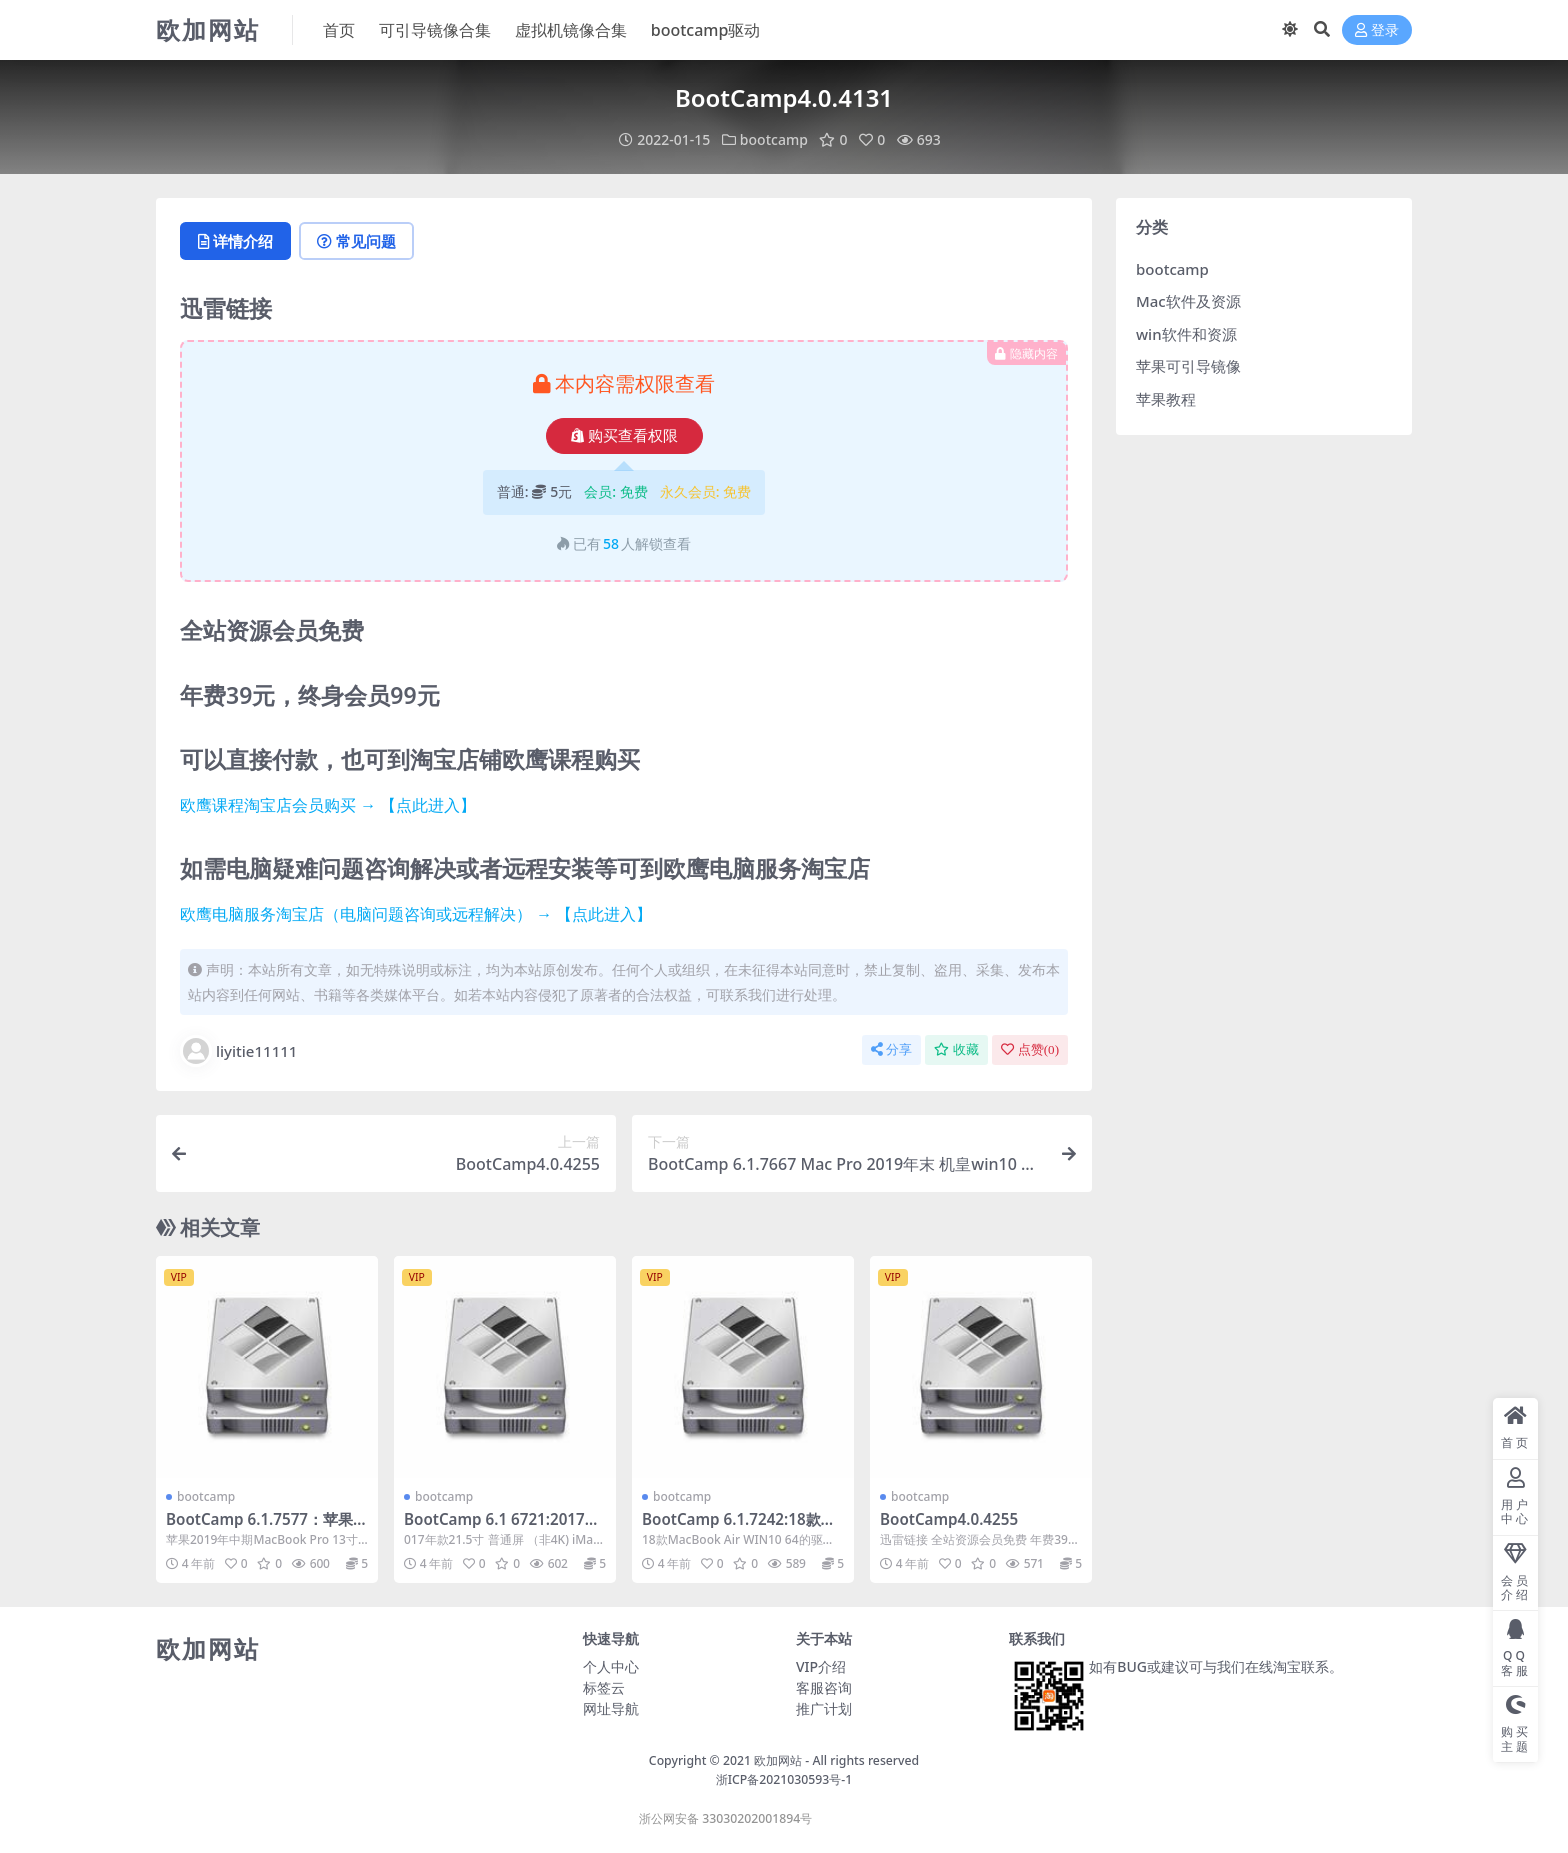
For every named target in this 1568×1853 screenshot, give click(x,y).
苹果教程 (1166, 399)
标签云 (604, 1687)
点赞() (1030, 1049)
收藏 (956, 1049)
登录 (1377, 30)
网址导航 (611, 1708)
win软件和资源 (1186, 334)
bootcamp (774, 139)
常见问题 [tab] (356, 241)
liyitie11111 (238, 1051)
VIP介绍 (821, 1666)
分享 (891, 1049)
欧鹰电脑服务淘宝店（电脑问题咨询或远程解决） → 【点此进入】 (416, 914)
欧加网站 (778, 1760)
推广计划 (824, 1708)
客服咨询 (824, 1687)
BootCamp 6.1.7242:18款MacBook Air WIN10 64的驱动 (743, 1528)
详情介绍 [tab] (235, 241)
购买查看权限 (624, 436)
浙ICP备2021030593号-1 (784, 1779)
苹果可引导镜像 (1188, 366)
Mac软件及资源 (1188, 301)
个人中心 (611, 1666)
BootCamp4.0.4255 (949, 1519)
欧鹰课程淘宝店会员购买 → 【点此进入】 (328, 805)
